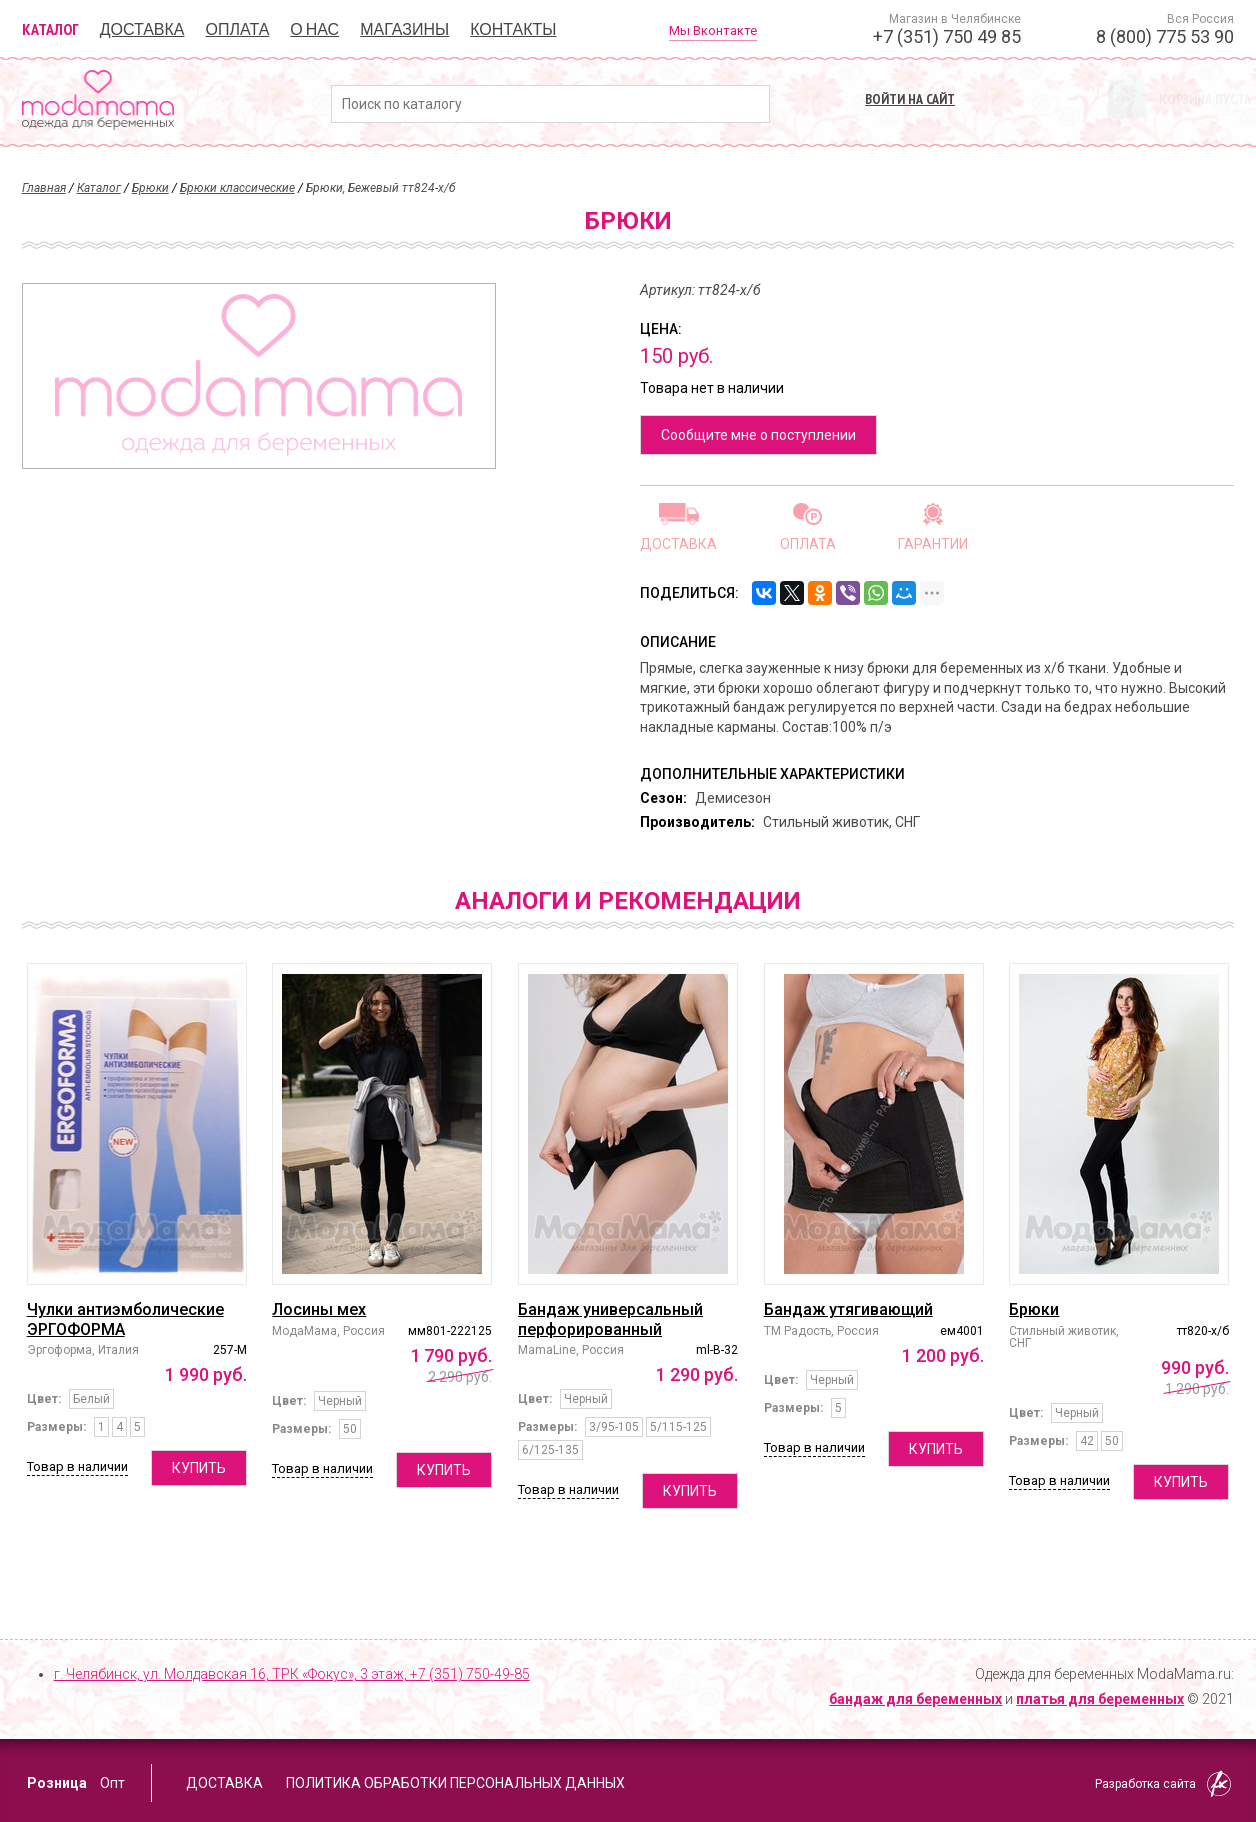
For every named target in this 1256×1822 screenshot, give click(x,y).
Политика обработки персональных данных (455, 1783)
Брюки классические (237, 188)
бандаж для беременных (915, 1699)
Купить (199, 1468)
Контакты (513, 29)
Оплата (238, 29)
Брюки (150, 188)
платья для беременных (1100, 1699)
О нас (314, 29)
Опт (112, 1783)
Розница (57, 1783)
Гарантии (933, 543)
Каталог (50, 29)
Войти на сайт (910, 99)
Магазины (404, 29)
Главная (44, 188)
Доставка (142, 29)
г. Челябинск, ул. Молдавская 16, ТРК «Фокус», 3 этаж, (292, 1674)
